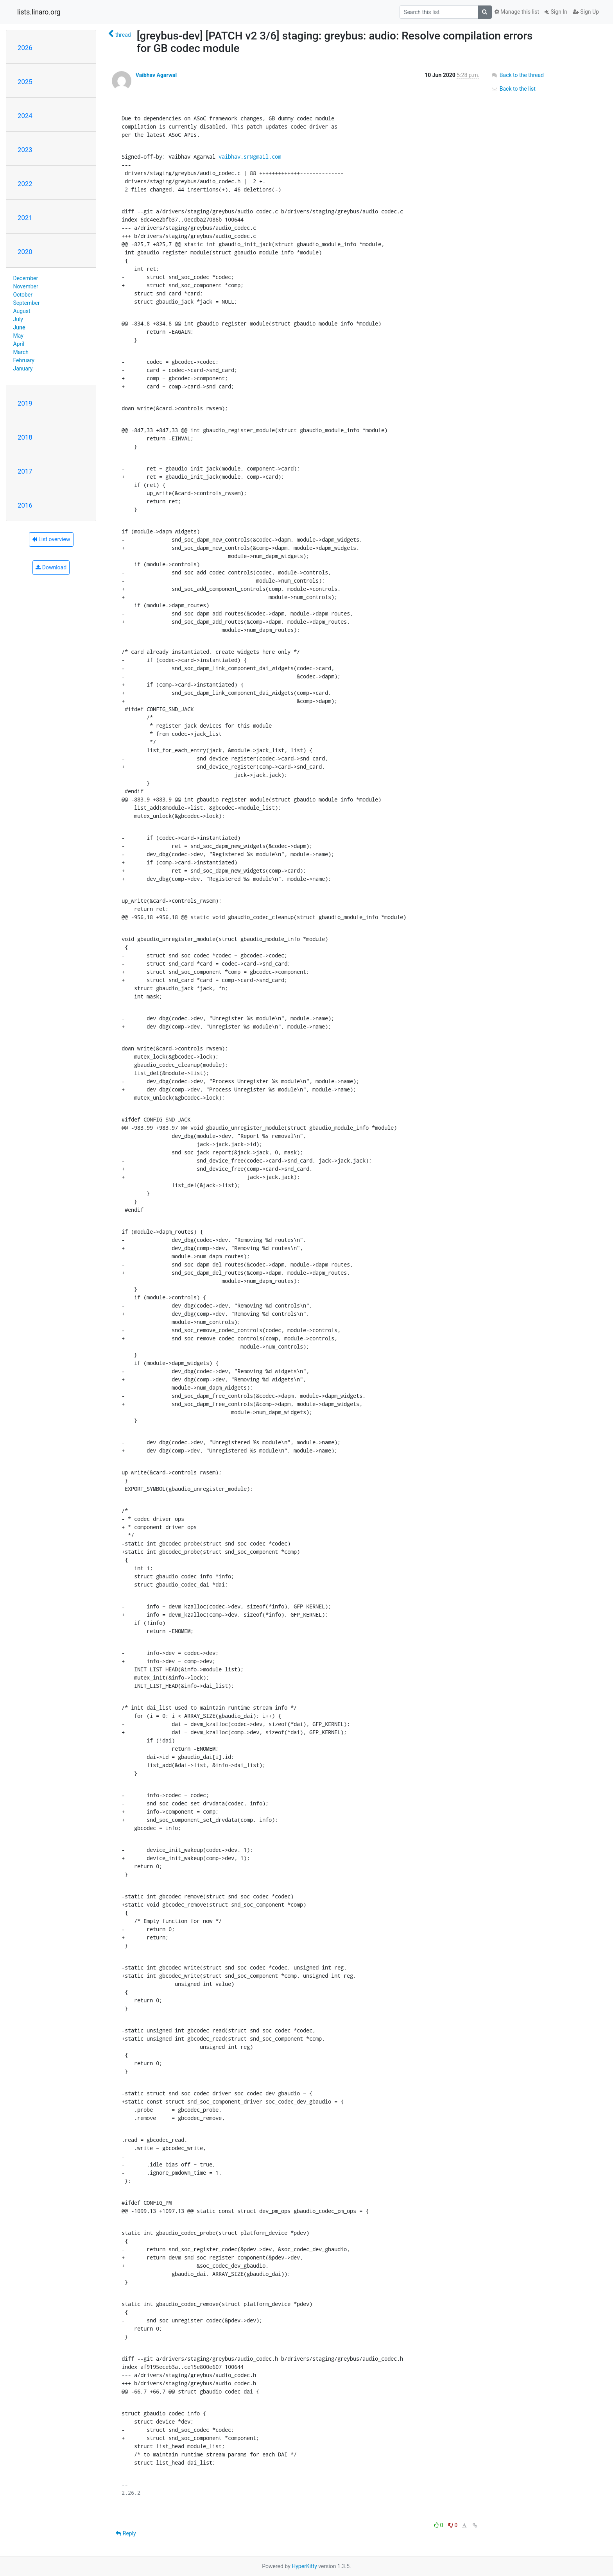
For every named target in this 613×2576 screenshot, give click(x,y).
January (23, 368)
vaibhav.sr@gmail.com (250, 156)
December (25, 278)
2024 (25, 116)
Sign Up (586, 12)
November (25, 286)
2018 (25, 437)
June (19, 327)
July (18, 319)
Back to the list (513, 89)
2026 (25, 48)
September (26, 303)
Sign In (556, 12)
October (22, 295)
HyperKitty (304, 2566)
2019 (25, 403)
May (18, 336)
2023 (25, 150)
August (21, 311)
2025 (25, 82)
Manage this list (517, 12)
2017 (25, 471)
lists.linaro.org (39, 12)
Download (51, 567)
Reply (126, 2533)
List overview (51, 539)
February (23, 360)
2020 (25, 252)
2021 (25, 218)
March (21, 352)
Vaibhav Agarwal (156, 75)
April (19, 344)
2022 (25, 184)
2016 (25, 505)
